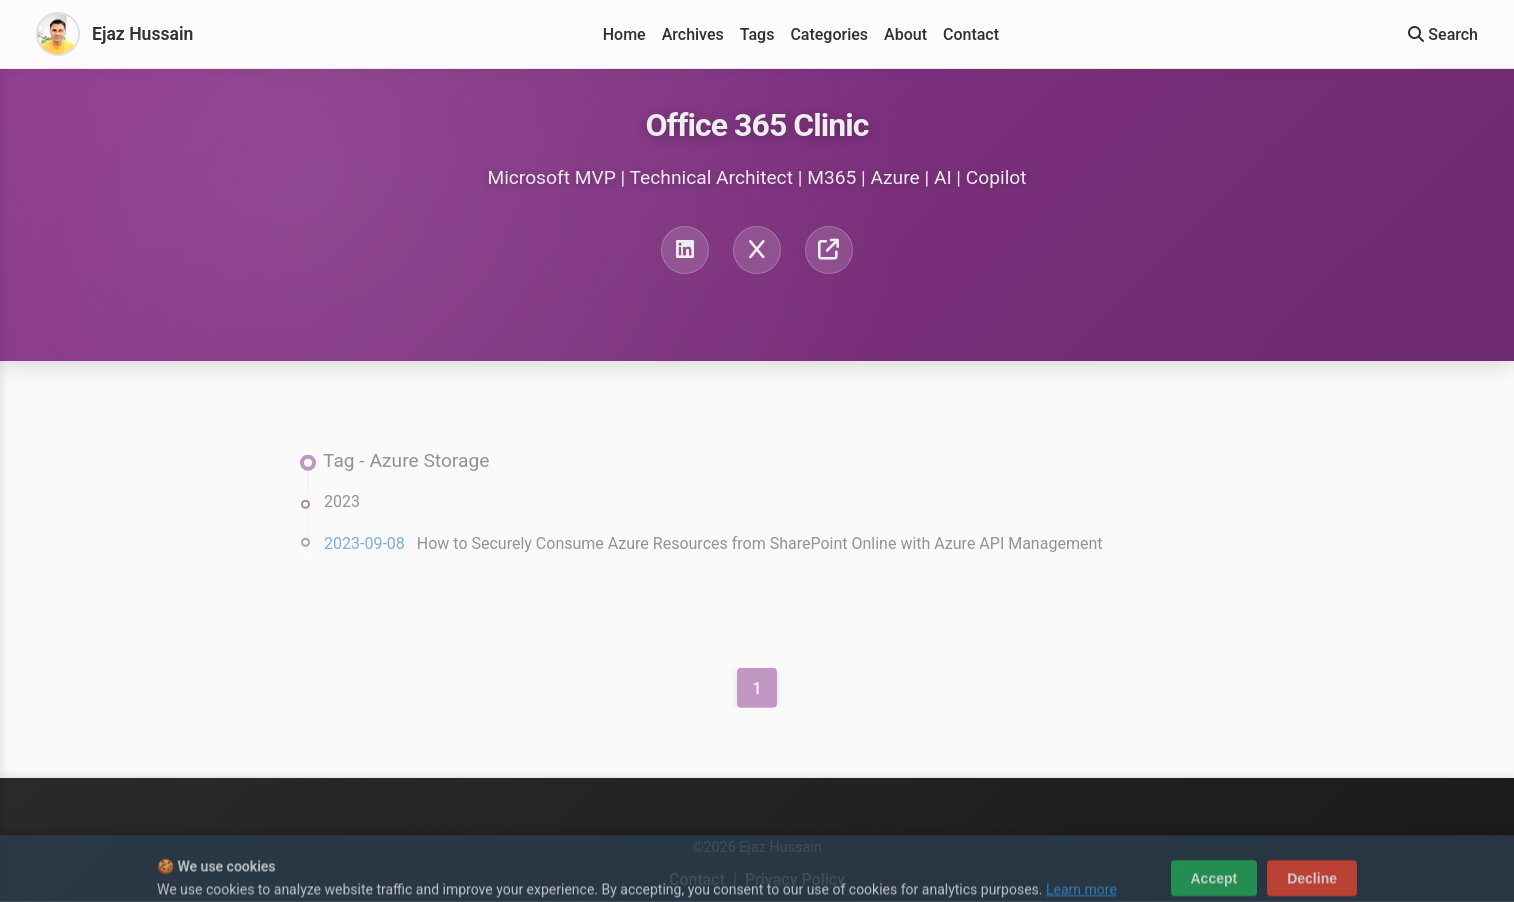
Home (624, 34)
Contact (971, 34)
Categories (829, 34)
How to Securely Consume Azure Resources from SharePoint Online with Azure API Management (760, 547)
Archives (693, 34)
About (905, 34)
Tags (757, 34)
